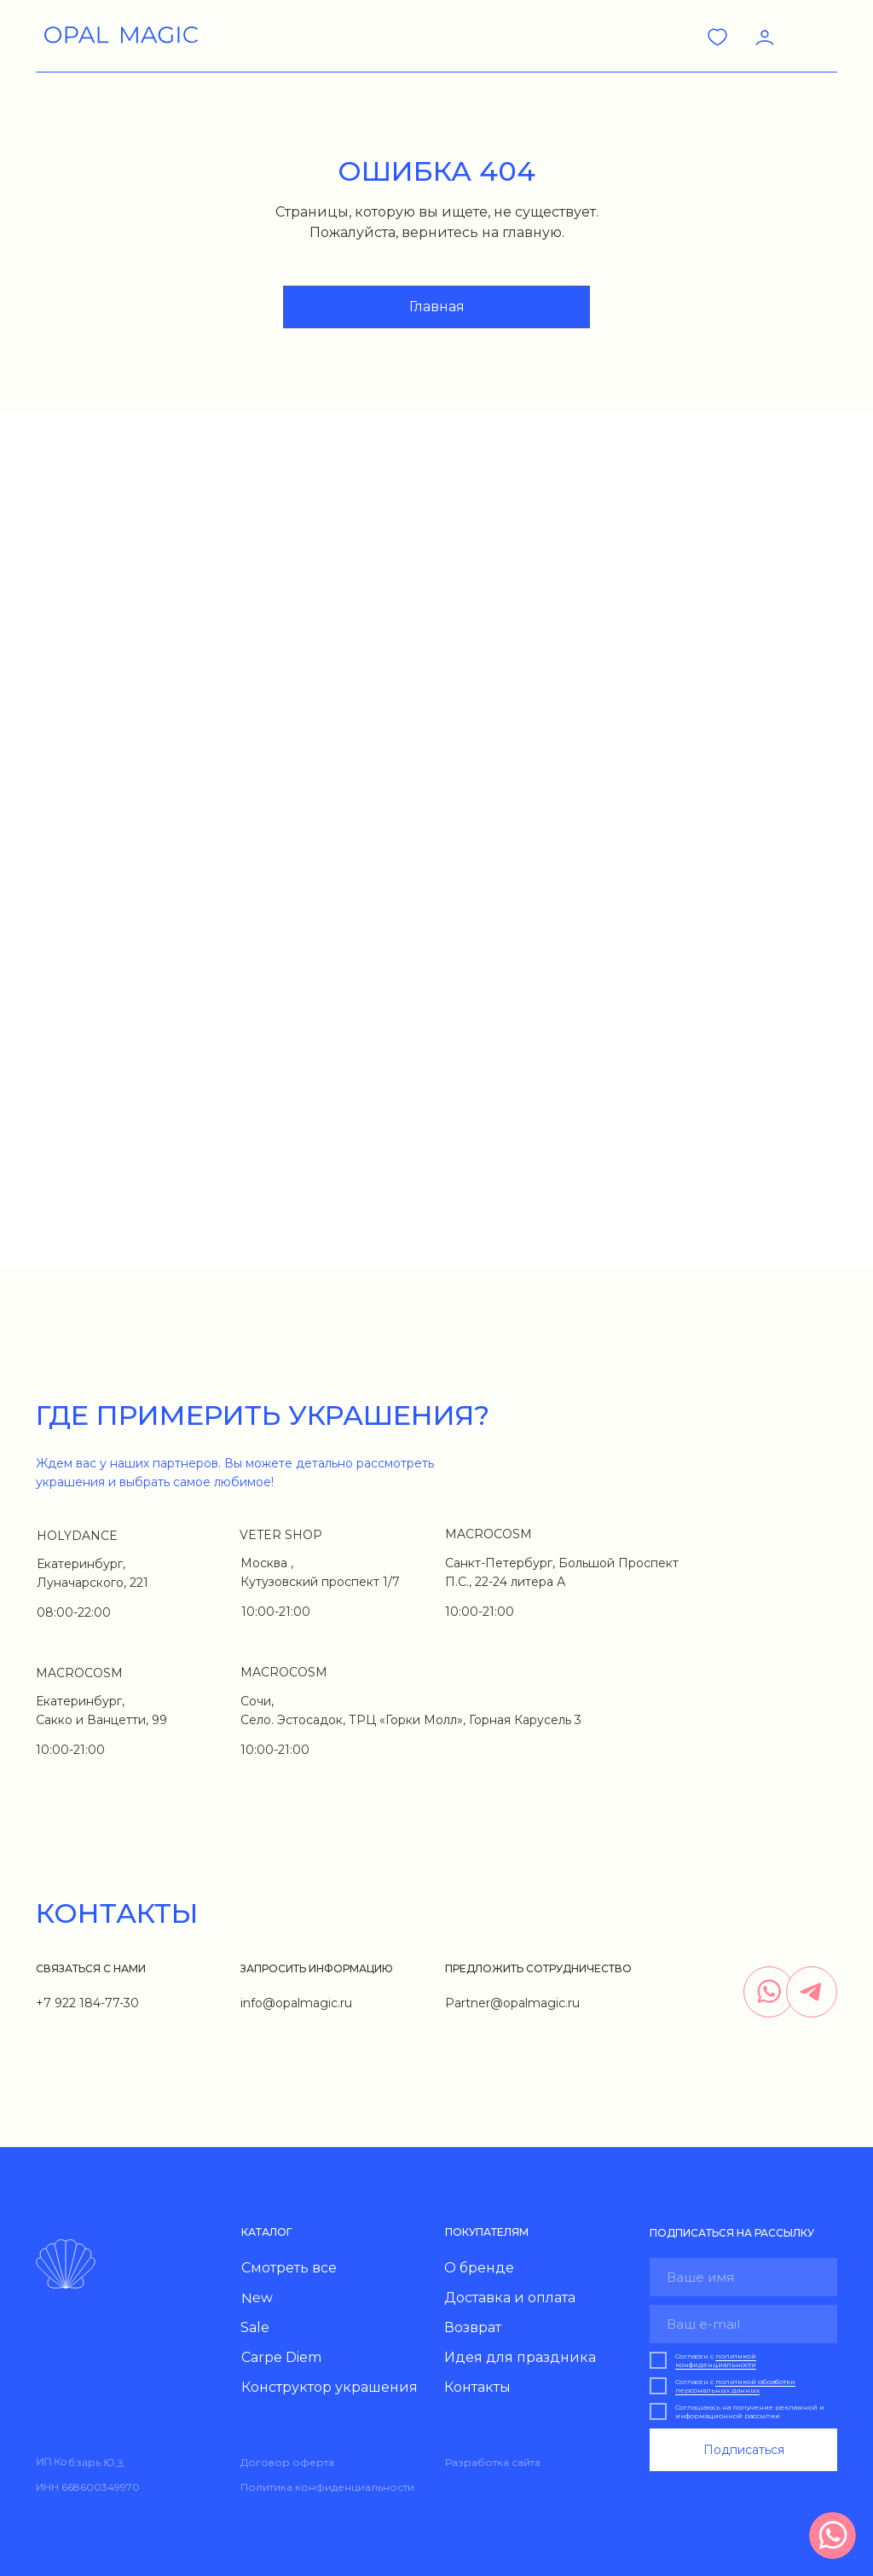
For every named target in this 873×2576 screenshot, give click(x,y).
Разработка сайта (493, 2462)
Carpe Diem (281, 2357)
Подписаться (743, 2449)
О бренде (479, 2268)
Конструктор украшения (329, 2387)
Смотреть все (289, 2268)
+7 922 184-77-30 (87, 2003)
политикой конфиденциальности (715, 2360)
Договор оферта (287, 2462)
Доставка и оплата (509, 2297)
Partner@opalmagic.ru (512, 2003)
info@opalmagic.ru (296, 2003)
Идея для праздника (520, 2357)
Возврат (472, 2327)
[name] (743, 2277)
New (257, 2298)
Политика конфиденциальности (327, 2486)
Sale (254, 2327)
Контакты (477, 2387)
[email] (743, 2324)
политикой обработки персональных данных (735, 2385)
